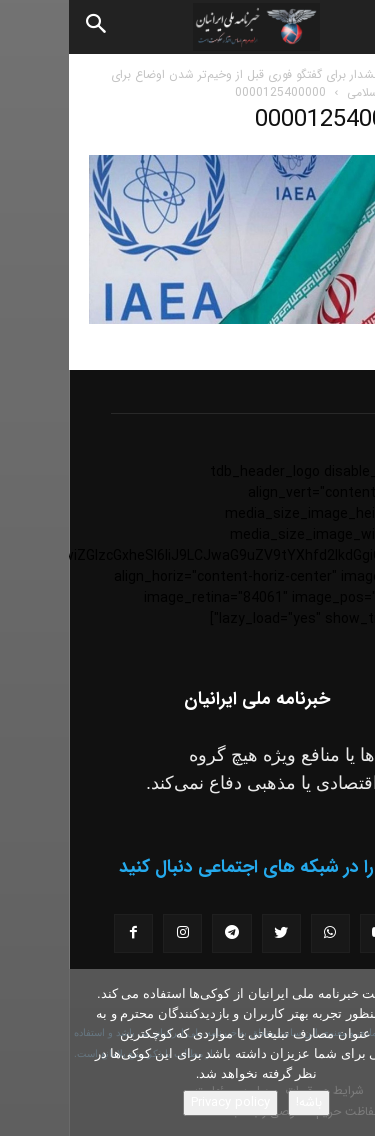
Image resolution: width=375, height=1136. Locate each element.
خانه (344, 74)
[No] (350, 1053)
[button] (343, 27)
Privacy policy (161, 1102)
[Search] (28, 27)
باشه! (240, 1102)
